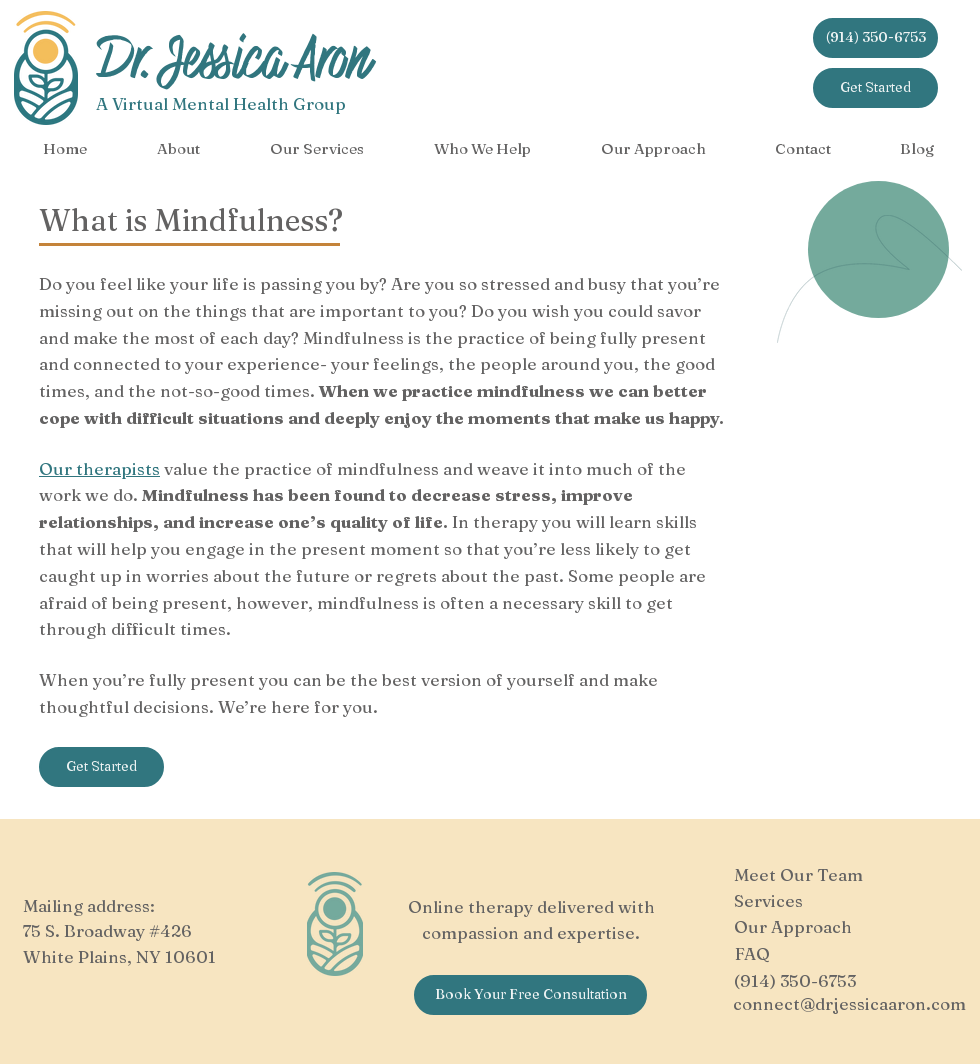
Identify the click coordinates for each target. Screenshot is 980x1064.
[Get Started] (875, 88)
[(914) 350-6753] (875, 38)
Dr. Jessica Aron (233, 59)
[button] (178, 149)
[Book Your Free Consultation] (530, 995)
